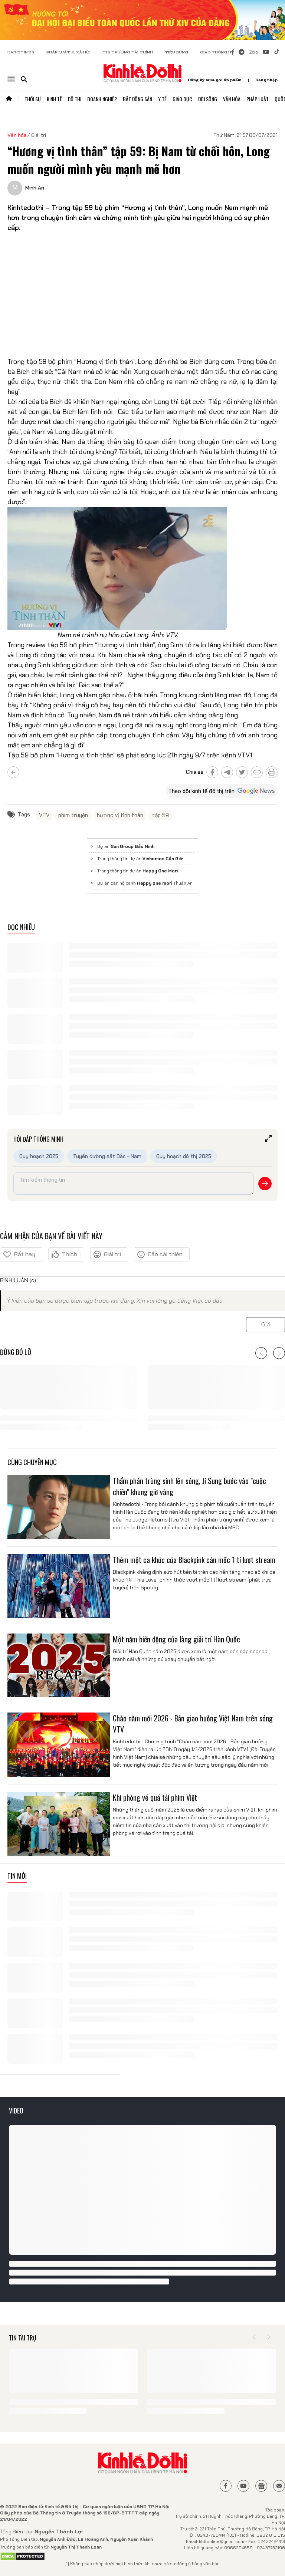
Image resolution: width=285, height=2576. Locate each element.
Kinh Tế (54, 99)
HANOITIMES (21, 52)
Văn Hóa (231, 99)
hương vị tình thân (120, 815)
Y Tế (162, 99)
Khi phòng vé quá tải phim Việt (155, 1797)
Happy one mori (154, 883)
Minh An (34, 187)
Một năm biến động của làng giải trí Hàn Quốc (176, 1639)
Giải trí (38, 135)
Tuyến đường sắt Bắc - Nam (107, 1156)
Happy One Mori (160, 871)
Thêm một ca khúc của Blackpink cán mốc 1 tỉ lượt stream (194, 1559)
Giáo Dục (182, 99)
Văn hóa (17, 135)
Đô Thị (74, 99)
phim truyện (73, 815)
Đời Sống (207, 99)
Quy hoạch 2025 (38, 1156)
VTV (44, 815)
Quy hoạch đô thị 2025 (183, 1156)
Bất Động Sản (137, 99)
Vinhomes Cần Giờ (162, 859)
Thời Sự (32, 99)
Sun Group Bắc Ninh (132, 846)
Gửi (265, 1324)
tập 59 (160, 815)
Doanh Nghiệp (102, 99)
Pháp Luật (257, 99)
